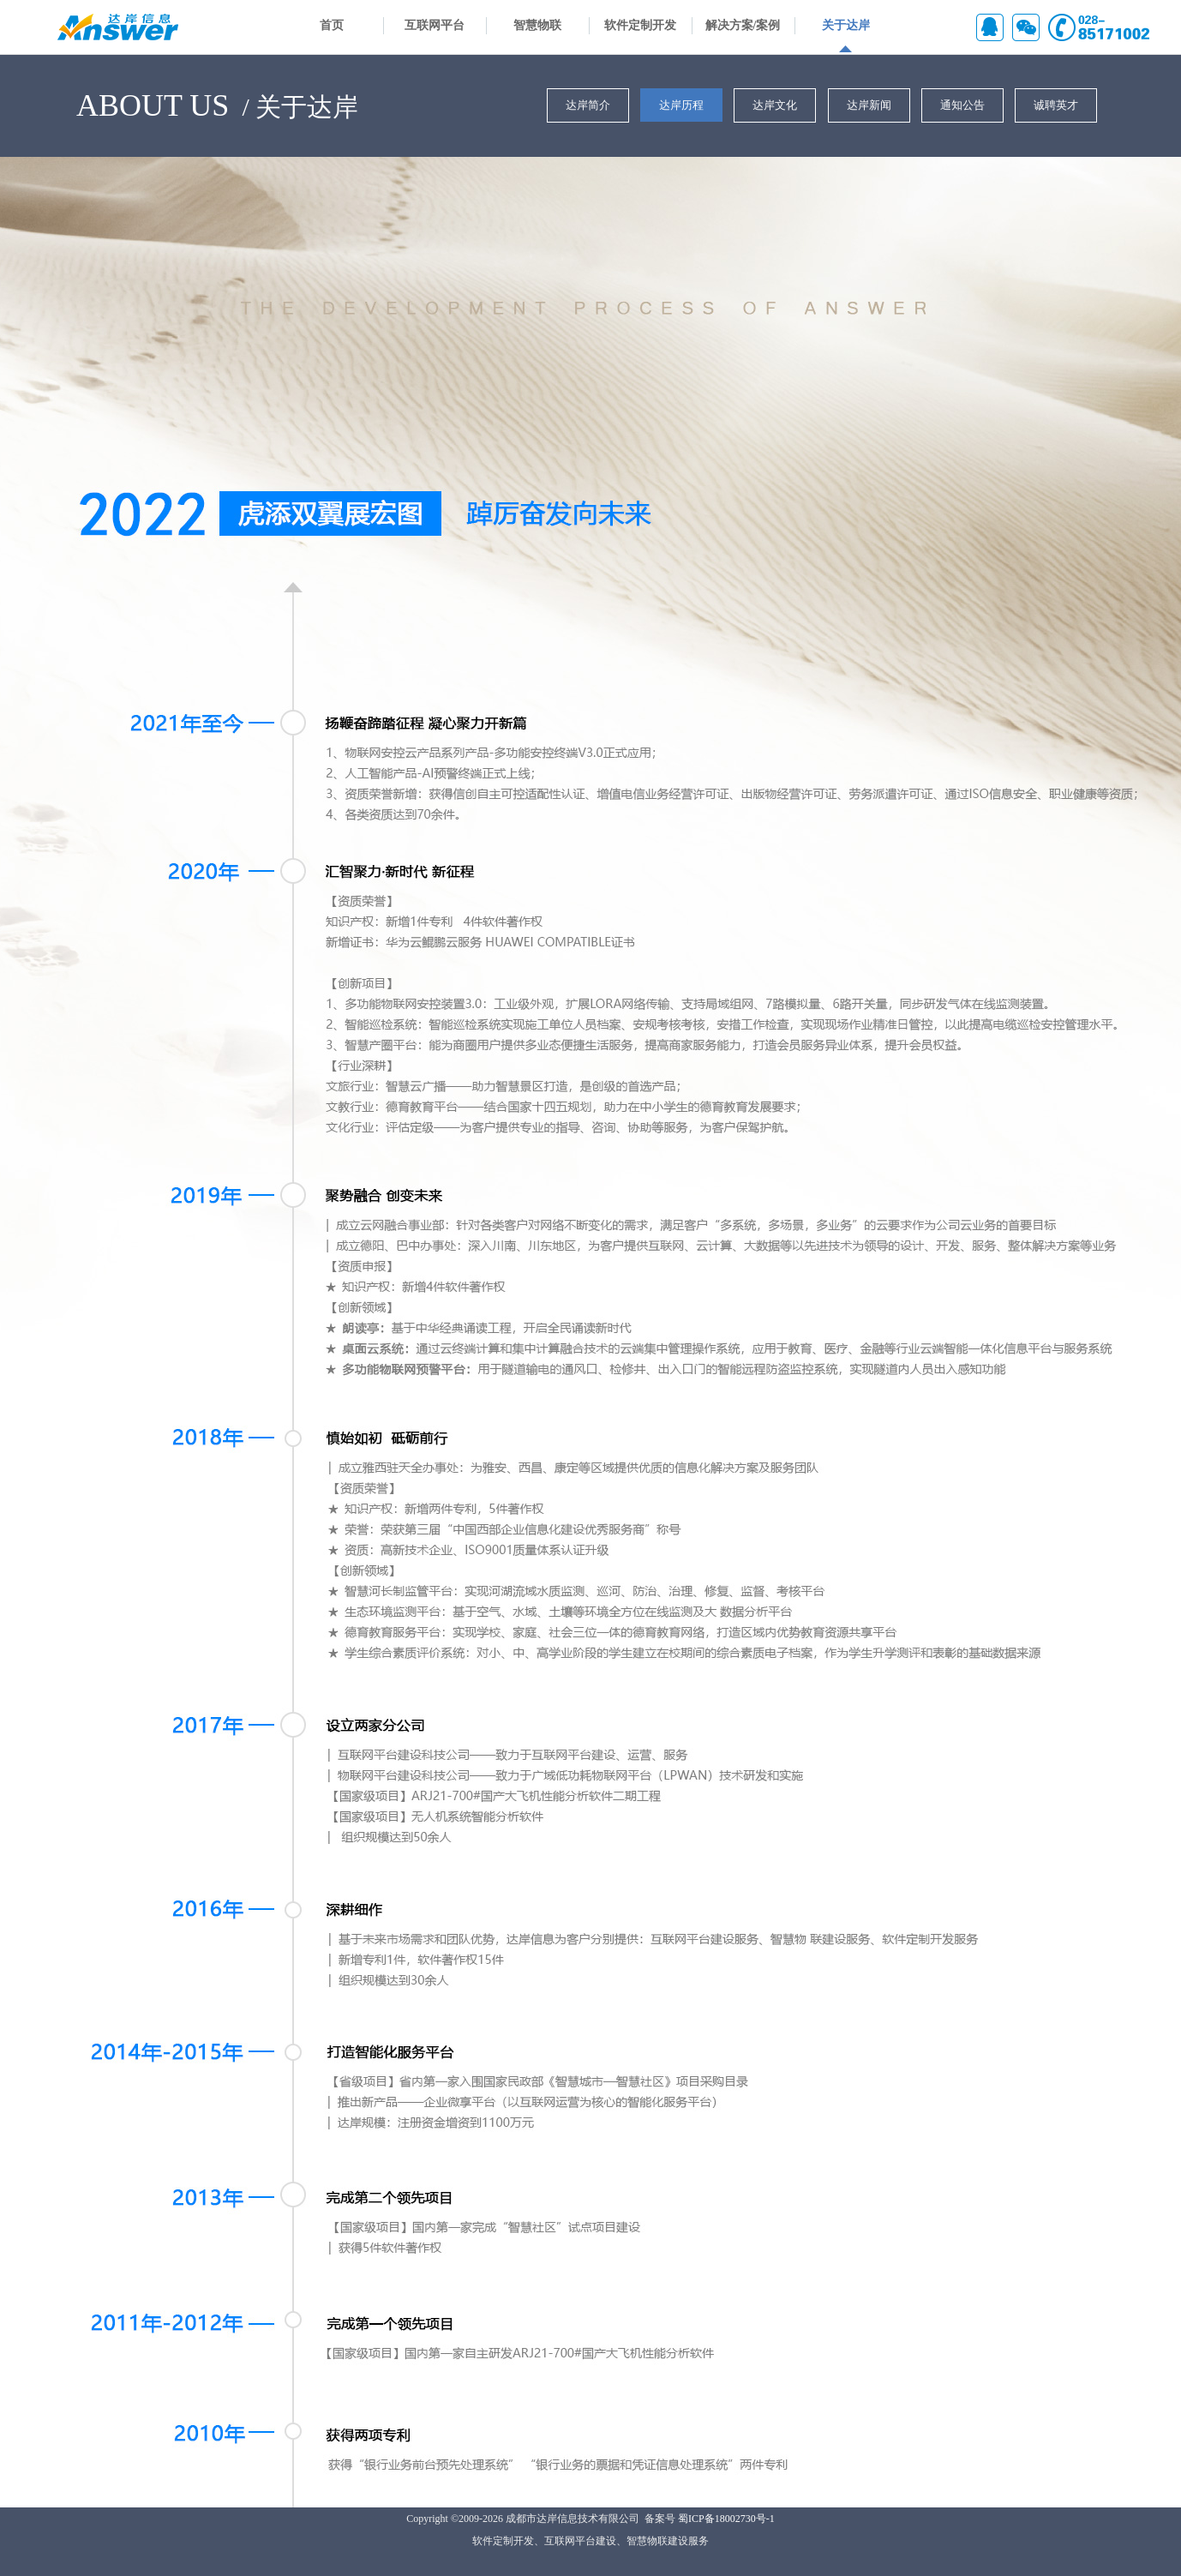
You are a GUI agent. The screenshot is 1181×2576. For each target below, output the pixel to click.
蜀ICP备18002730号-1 (726, 2519)
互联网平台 (435, 25)
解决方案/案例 (743, 25)
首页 (332, 25)
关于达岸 (846, 25)
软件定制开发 (640, 25)
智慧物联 (537, 25)
